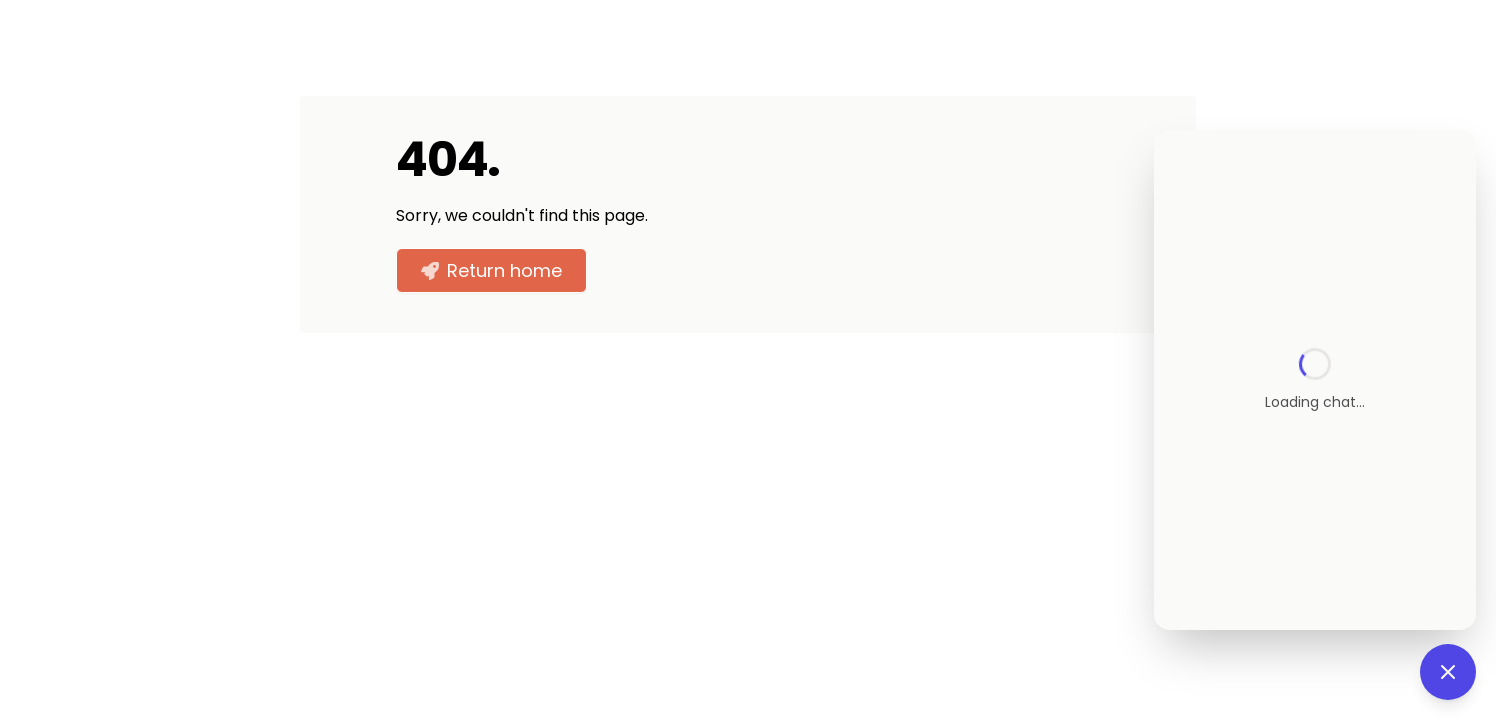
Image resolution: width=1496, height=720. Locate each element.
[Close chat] (1448, 672)
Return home (491, 270)
